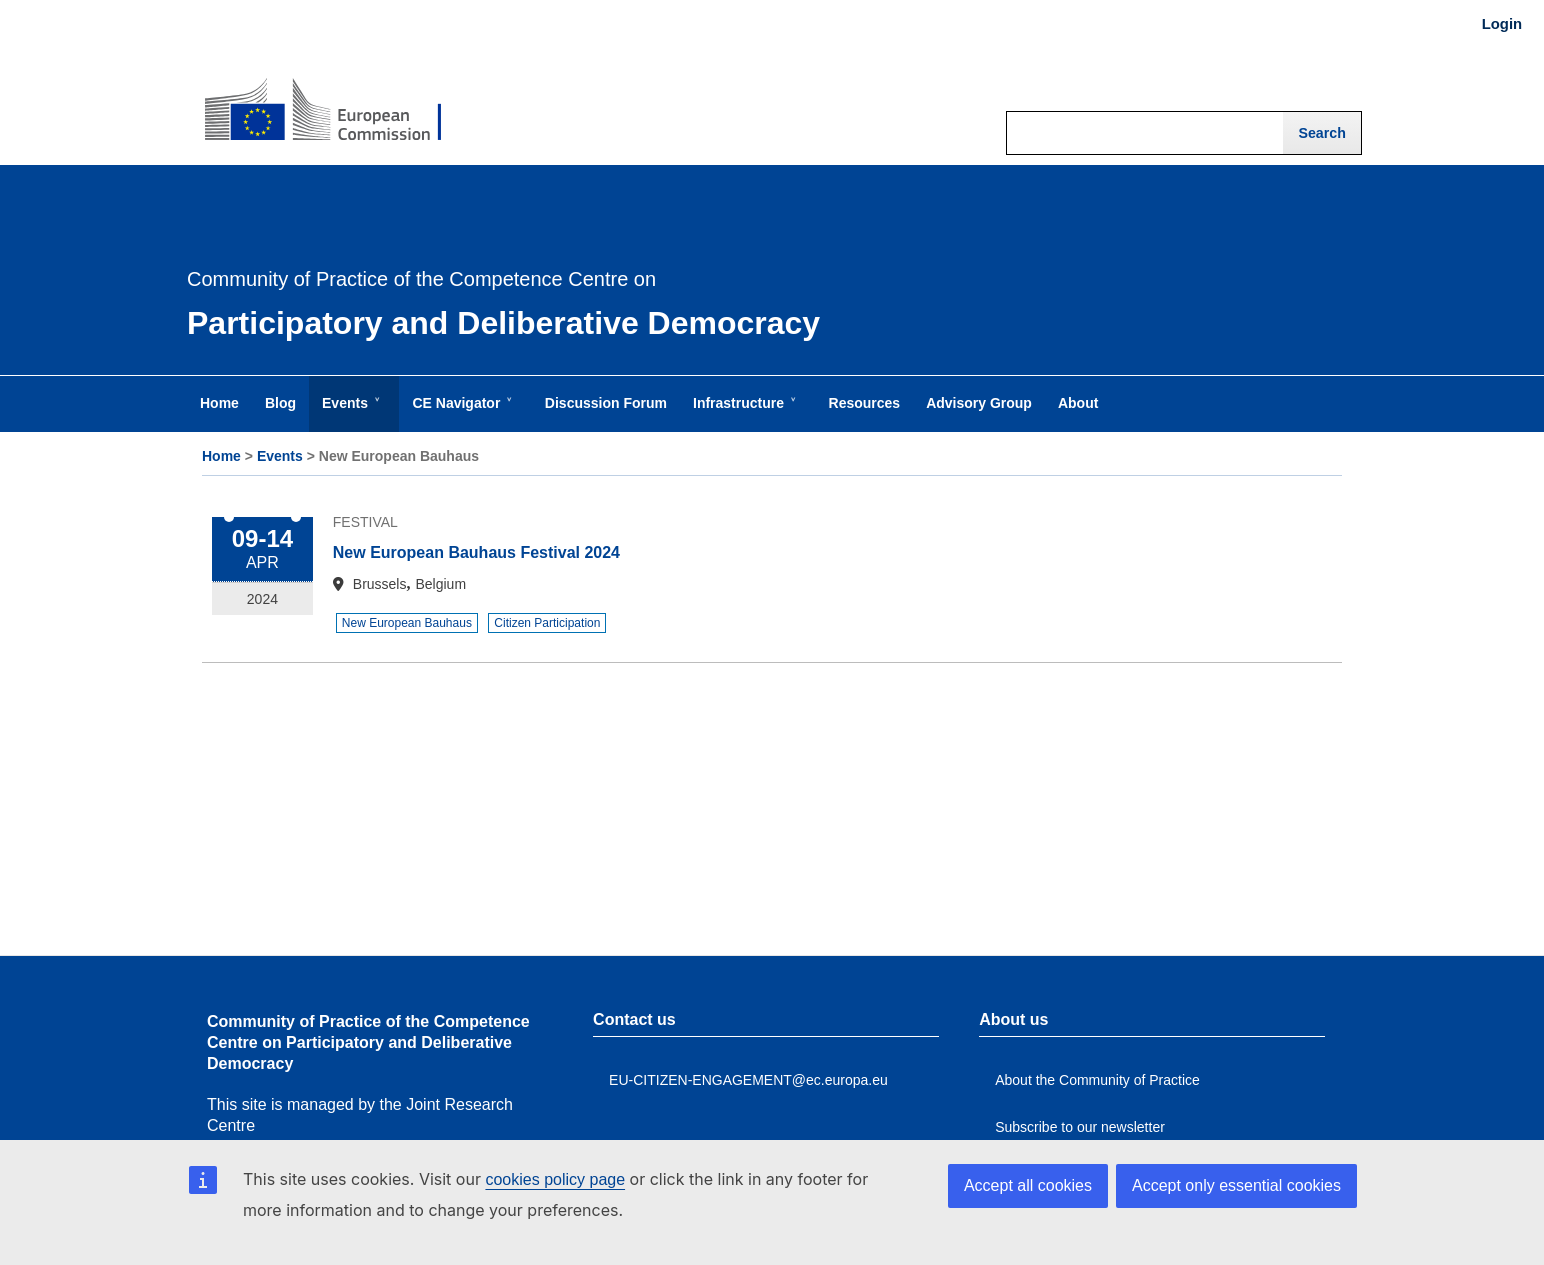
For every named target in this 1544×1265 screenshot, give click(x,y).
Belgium (440, 584)
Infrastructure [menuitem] (742, 413)
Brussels (380, 584)
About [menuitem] (1078, 403)
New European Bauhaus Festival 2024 (476, 552)
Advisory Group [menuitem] (979, 403)
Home (221, 456)
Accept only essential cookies (1236, 1185)
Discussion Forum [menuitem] (606, 403)
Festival (365, 522)
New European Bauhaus (407, 623)
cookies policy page (555, 1179)
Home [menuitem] (219, 403)
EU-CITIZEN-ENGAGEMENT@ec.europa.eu (748, 1080)
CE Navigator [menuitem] (460, 413)
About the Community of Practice (1097, 1080)
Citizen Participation (547, 623)
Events (280, 456)
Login (1502, 24)
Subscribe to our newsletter (1080, 1127)
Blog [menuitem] (280, 403)
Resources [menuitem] (865, 403)
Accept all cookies (1028, 1185)
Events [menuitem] (349, 413)
